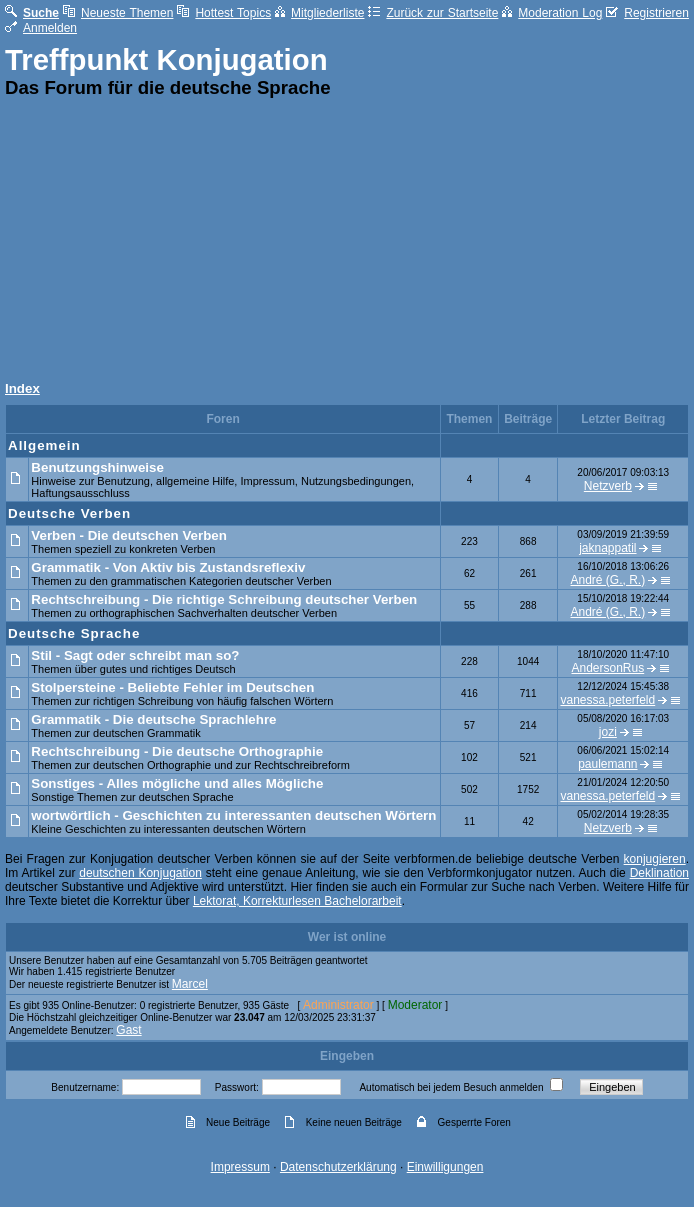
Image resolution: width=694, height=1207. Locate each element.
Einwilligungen (445, 1167)
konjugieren (655, 859)
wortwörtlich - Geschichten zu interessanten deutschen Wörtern (233, 815)
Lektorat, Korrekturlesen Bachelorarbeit (297, 901)
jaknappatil (607, 548)
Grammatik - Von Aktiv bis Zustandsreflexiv (168, 567)
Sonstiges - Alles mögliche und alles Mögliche (177, 783)
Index (22, 388)
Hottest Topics (224, 13)
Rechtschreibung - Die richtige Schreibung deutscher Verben (224, 599)
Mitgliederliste (319, 13)
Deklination (659, 873)
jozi (608, 732)
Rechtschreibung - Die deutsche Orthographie (177, 751)
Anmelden (41, 28)
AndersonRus (607, 668)
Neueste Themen (118, 13)
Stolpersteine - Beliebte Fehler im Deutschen (172, 687)
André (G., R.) (608, 580)
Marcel (190, 984)
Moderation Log (552, 13)
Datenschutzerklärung (338, 1167)
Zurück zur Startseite (433, 13)
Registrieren (647, 13)
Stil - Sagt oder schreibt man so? (135, 655)
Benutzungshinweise (97, 467)
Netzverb (608, 486)
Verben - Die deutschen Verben (129, 535)
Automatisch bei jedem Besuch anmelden (451, 1087)
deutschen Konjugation (140, 873)
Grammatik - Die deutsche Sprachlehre (153, 719)
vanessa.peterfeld (607, 700)
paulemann (607, 764)
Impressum (240, 1167)
